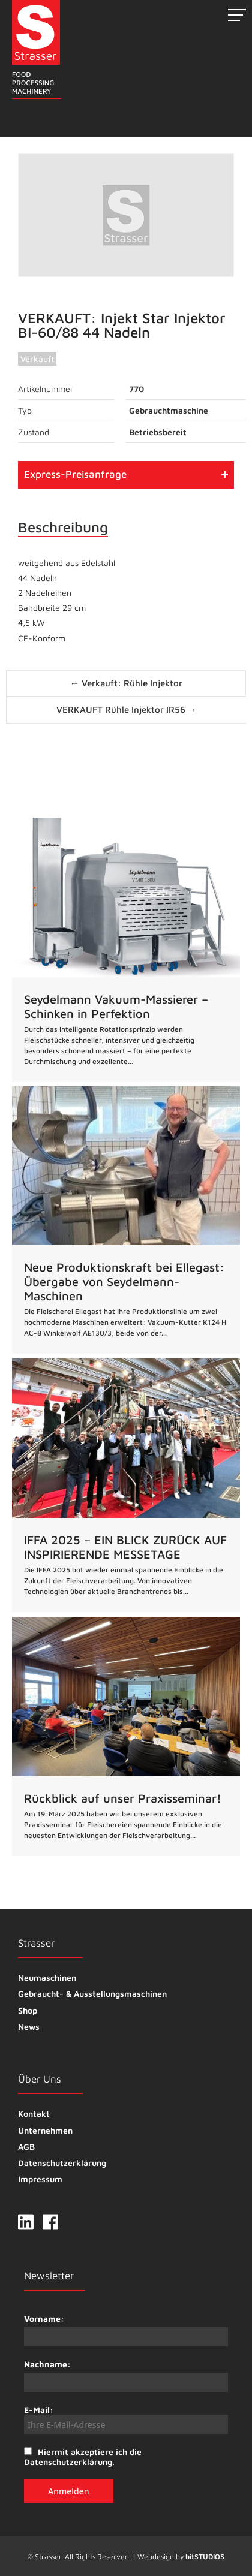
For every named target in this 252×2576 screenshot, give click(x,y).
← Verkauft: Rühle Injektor (126, 683)
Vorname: (44, 2318)
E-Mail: (126, 2419)
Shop (27, 2010)
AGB (26, 2146)
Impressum (40, 2179)
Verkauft (37, 359)
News (29, 2026)
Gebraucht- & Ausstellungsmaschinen (92, 1994)
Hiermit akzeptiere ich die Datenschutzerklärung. (83, 2457)
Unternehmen (45, 2130)
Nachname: (47, 2364)
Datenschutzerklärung (62, 2163)
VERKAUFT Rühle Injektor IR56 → (126, 709)
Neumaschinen (47, 1977)
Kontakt (34, 2113)
